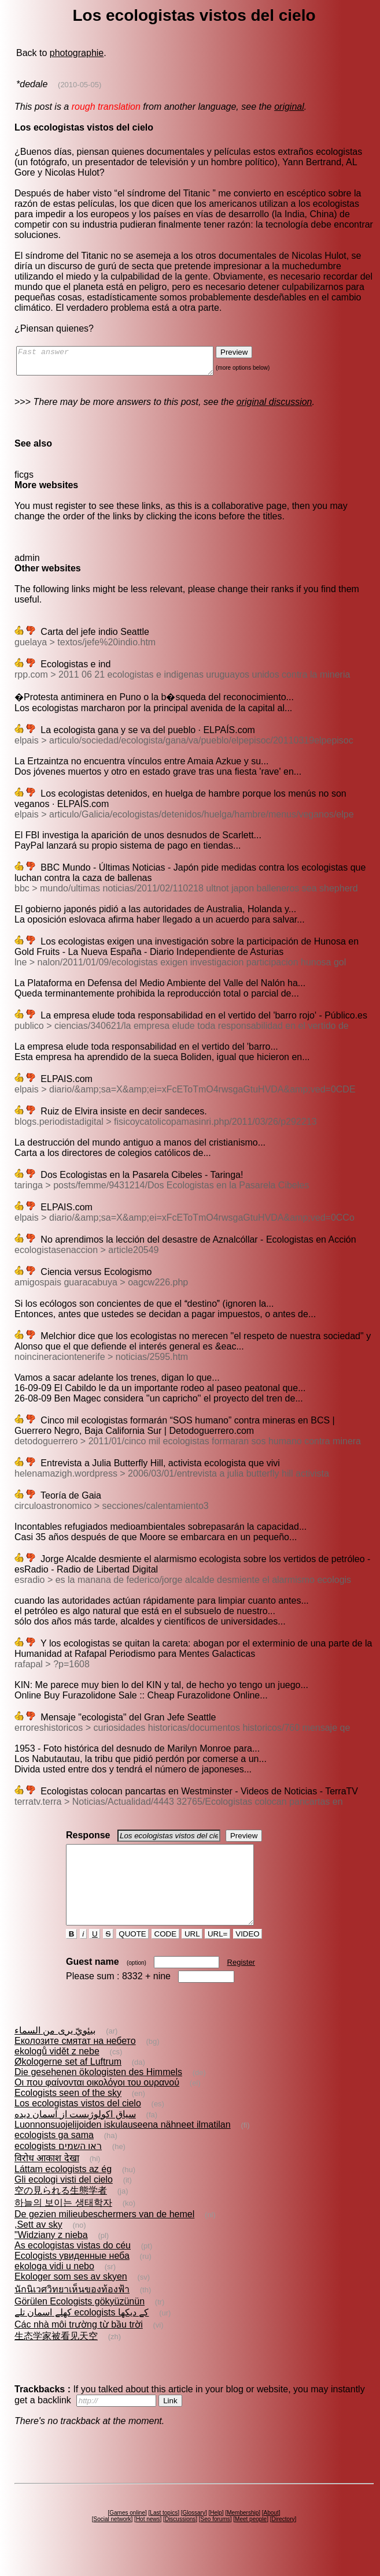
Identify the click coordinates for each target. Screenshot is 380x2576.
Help (216, 2533)
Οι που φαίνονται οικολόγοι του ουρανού (96, 2103)
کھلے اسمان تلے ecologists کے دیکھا (81, 2333)
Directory (282, 2540)
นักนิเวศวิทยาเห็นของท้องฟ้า (72, 2310)
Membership (243, 2533)
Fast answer (126, 363)
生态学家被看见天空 (56, 2357)
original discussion (274, 407)
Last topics (164, 2533)
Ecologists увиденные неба (72, 2276)
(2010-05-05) (79, 84)
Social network (112, 2540)
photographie (77, 53)
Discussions (180, 2540)
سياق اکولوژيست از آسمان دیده (75, 2135)
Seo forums (215, 2540)
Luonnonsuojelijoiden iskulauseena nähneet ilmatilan (122, 2145)
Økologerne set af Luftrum (67, 2082)
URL (192, 1954)
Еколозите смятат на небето (75, 2061)
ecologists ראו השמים (58, 2167)
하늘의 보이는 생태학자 (63, 2223)
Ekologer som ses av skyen (70, 2297)
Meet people (251, 2540)
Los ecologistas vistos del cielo (77, 2124)
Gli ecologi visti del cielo (63, 2200)
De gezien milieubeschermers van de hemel (104, 2235)
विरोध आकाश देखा (46, 2179)
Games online (127, 2533)
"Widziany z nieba (51, 2256)
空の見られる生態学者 (60, 2211)
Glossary (193, 2533)
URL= (217, 1954)
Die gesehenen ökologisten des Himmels (98, 2093)
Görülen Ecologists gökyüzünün (79, 2322)
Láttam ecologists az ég (63, 2190)
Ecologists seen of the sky (67, 2113)
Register (241, 1983)
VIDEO (248, 1954)
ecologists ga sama (54, 2156)
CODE (165, 1954)
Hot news (148, 2540)
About (271, 2533)
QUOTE (133, 1954)
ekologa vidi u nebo (54, 2287)
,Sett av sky (38, 2245)
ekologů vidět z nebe (56, 2072)
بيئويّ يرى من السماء (54, 2051)
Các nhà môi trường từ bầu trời (78, 2345)
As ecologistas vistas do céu (72, 2266)
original (289, 106)
